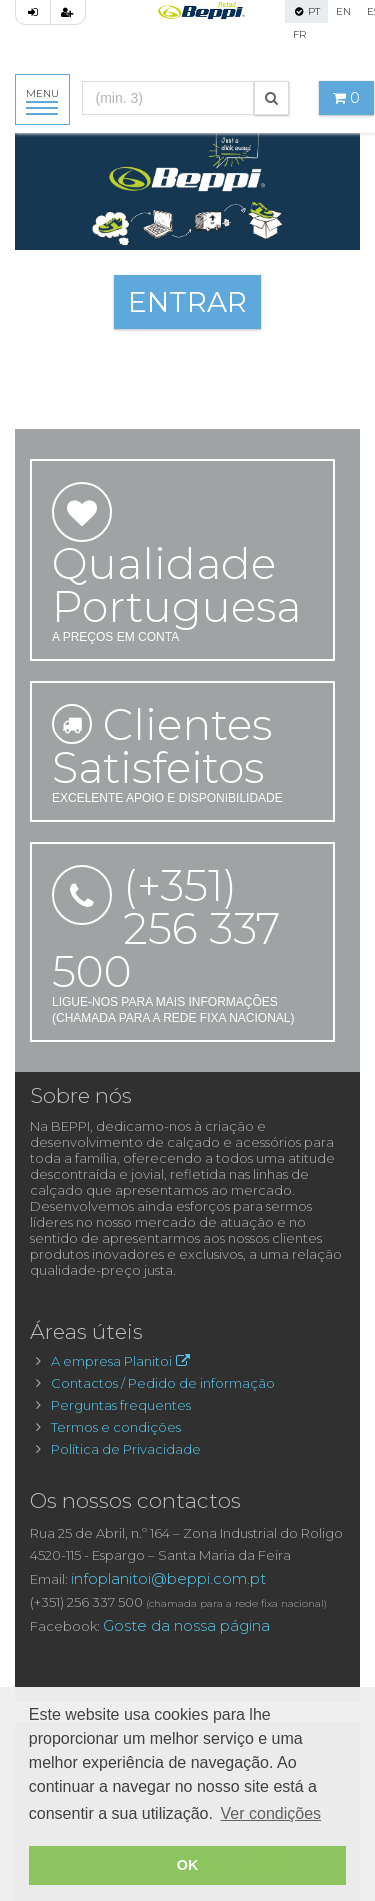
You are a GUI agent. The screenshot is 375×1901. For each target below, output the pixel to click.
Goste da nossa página (186, 1625)
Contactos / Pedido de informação (163, 1383)
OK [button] (188, 1865)
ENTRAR (187, 302)
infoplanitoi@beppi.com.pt (168, 1578)
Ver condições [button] (271, 1813)
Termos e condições (116, 1427)
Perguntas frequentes (121, 1405)
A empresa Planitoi (122, 1361)
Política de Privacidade (126, 1449)
